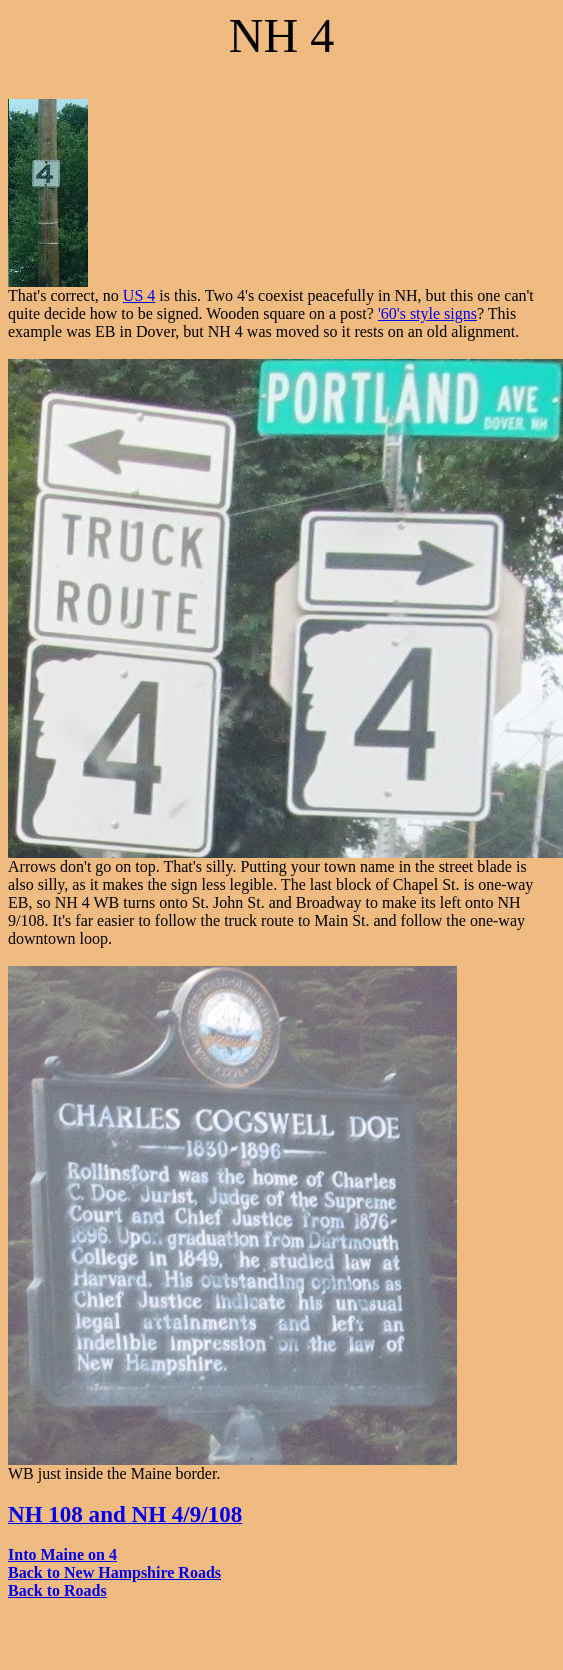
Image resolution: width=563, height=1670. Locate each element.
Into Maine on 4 (62, 1554)
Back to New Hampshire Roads (114, 1572)
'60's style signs (427, 313)
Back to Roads (57, 1590)
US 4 (139, 295)
